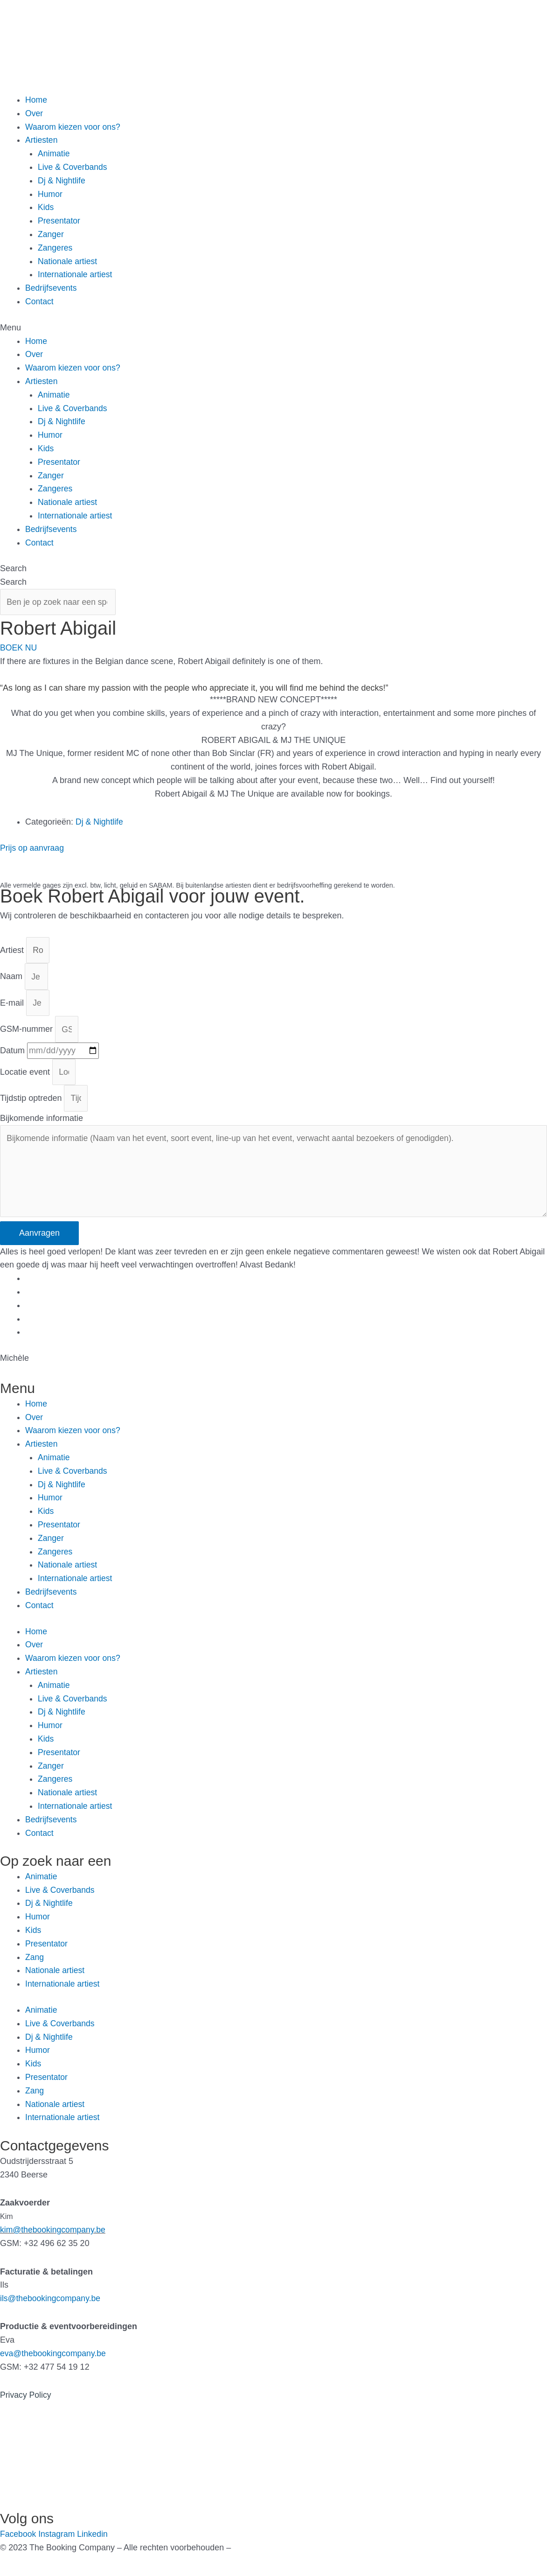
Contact (39, 301)
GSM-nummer (27, 1032)
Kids (46, 207)
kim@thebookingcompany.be (54, 2236)
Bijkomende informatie (41, 1122)
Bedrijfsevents (51, 288)
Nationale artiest (68, 261)
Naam (12, 978)
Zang (34, 1963)
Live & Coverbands (73, 167)
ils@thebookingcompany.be (51, 2305)
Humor (50, 194)
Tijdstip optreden (32, 1102)
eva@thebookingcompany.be (54, 2360)
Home (36, 100)
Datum (13, 1054)
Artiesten (41, 140)
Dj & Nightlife (62, 180)
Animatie (54, 153)
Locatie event (26, 1075)
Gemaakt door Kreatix (274, 2554)
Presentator (59, 220)
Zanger (51, 234)
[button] (273, 328)
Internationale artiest (76, 274)
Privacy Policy (26, 2402)
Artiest (13, 951)
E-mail (13, 1005)
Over (34, 113)
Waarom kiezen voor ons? (73, 127)
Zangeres (55, 247)
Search (13, 568)
